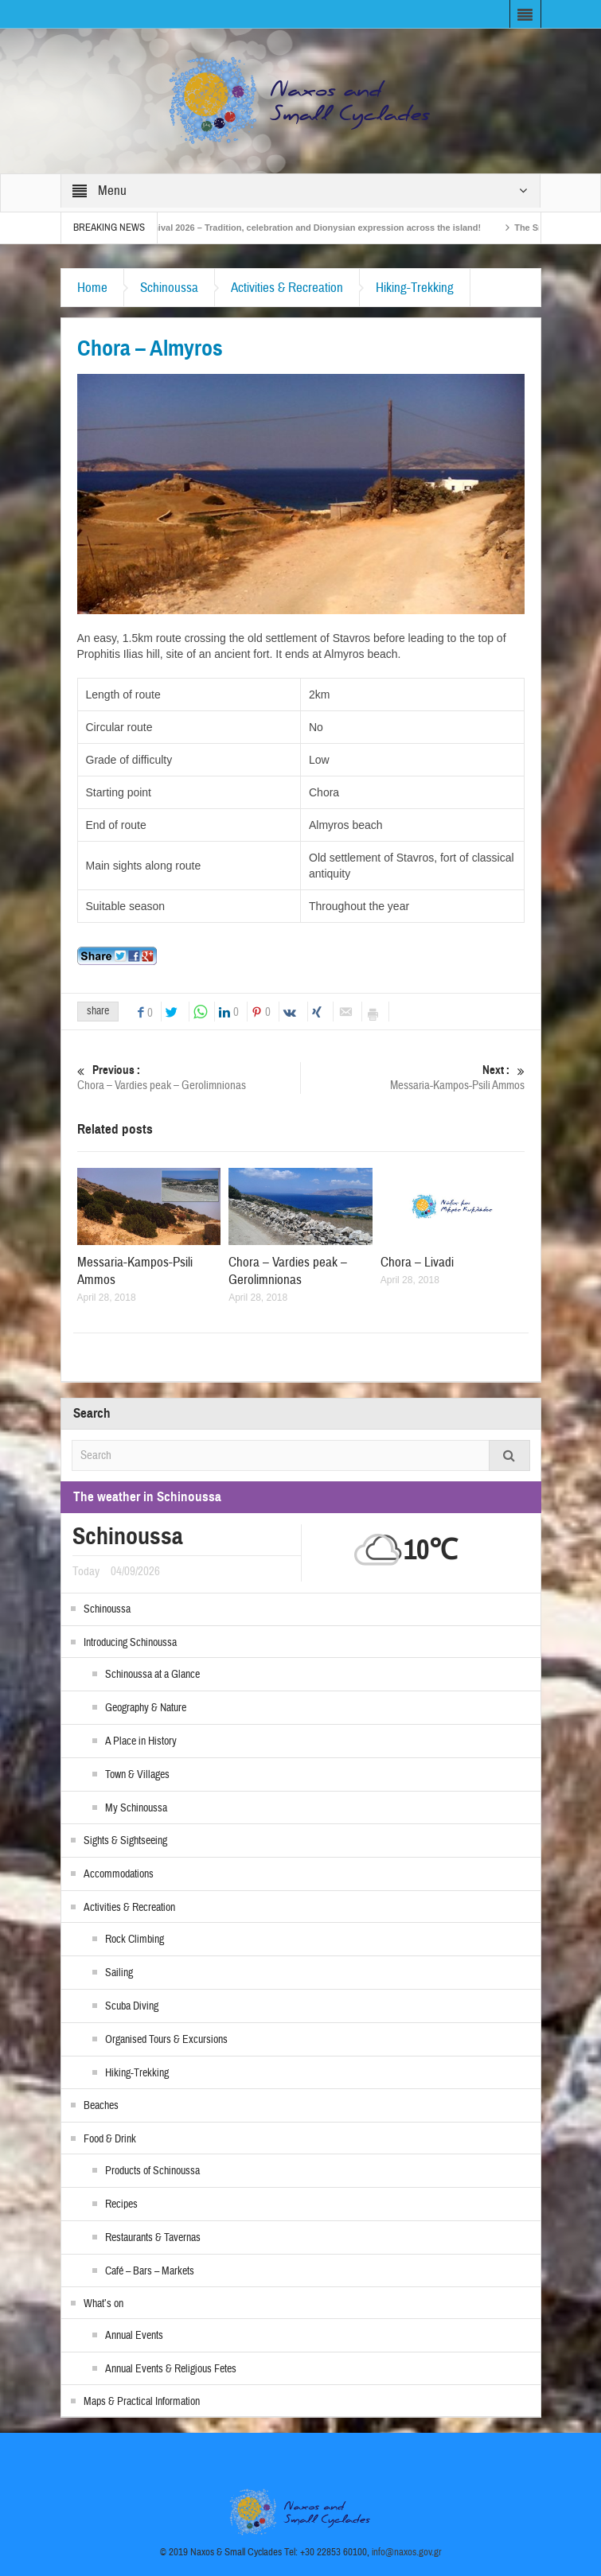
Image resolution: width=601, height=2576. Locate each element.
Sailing (119, 1973)
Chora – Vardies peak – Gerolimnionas (188, 1077)
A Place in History (141, 1741)
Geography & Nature (145, 1708)
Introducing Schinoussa (130, 1643)
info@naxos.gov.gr (407, 2552)
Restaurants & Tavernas (153, 2238)
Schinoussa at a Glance (152, 1674)
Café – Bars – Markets (149, 2271)
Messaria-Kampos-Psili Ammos (412, 1077)
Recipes (121, 2204)
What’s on (103, 2304)
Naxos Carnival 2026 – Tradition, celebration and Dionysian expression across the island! (312, 227)
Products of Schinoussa (152, 2171)
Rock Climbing (134, 1939)
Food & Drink (110, 2139)
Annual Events (134, 2336)
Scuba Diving (131, 2006)
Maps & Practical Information (142, 2402)
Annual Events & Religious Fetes (170, 2369)
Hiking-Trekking (415, 287)
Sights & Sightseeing (125, 1841)
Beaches (101, 2106)
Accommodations (119, 1874)
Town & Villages (137, 1775)
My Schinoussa (136, 1808)
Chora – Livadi (417, 1262)
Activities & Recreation (287, 287)
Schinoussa (169, 287)
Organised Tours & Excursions (166, 2040)
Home (92, 287)
